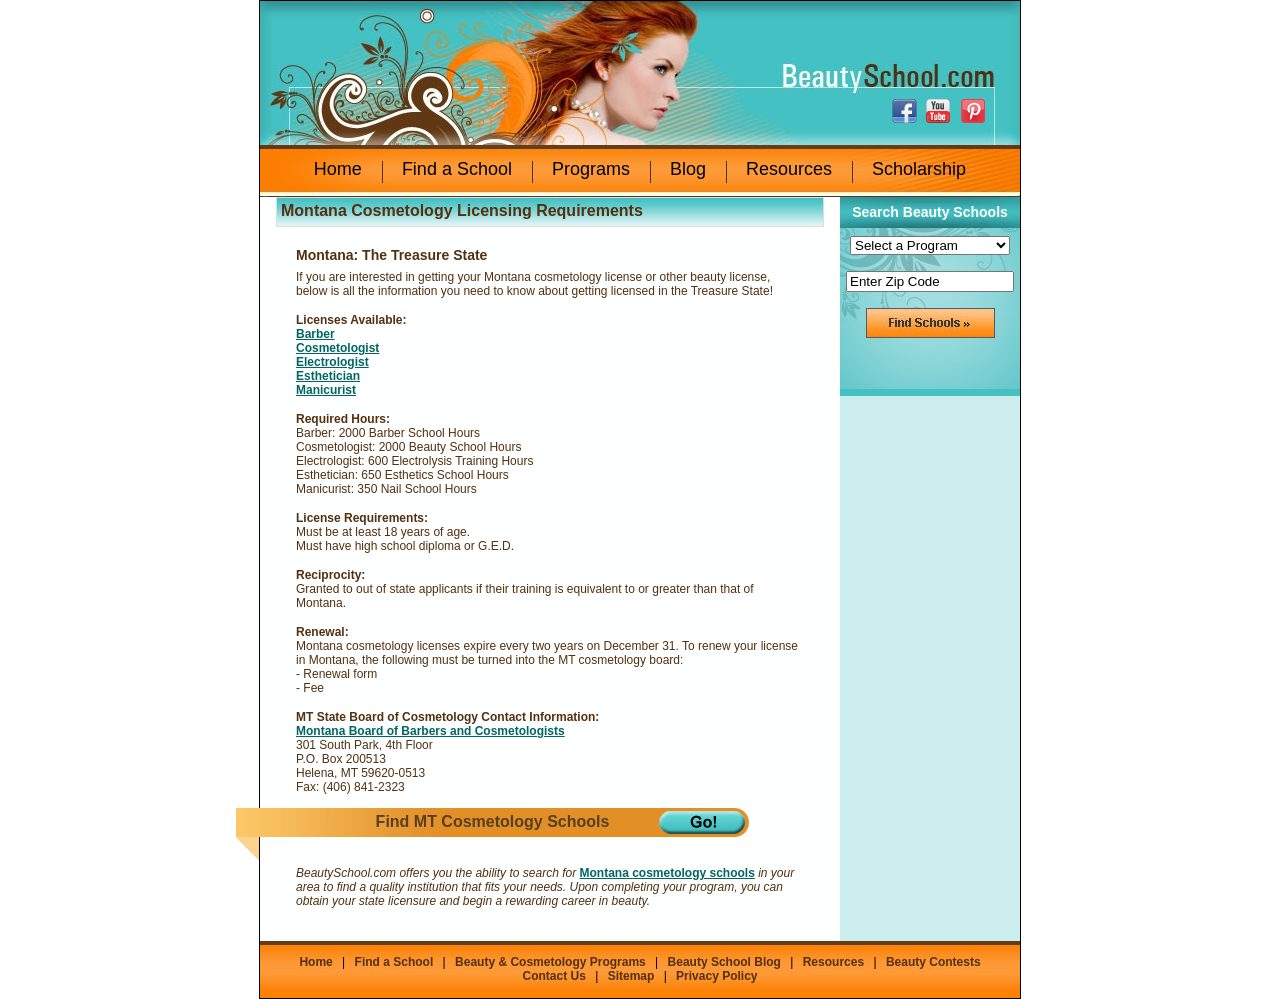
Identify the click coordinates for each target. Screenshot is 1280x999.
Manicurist (326, 390)
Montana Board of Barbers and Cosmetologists (430, 731)
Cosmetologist (337, 348)
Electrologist (332, 362)
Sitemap (631, 976)
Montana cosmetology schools (666, 873)
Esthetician (328, 376)
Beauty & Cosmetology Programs (550, 962)
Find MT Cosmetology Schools (493, 821)
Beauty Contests (933, 962)
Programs (591, 169)
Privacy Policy (716, 976)
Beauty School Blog (724, 962)
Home (338, 169)
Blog (688, 169)
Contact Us (553, 976)
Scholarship (919, 169)
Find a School (457, 169)
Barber (315, 334)
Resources (789, 169)
